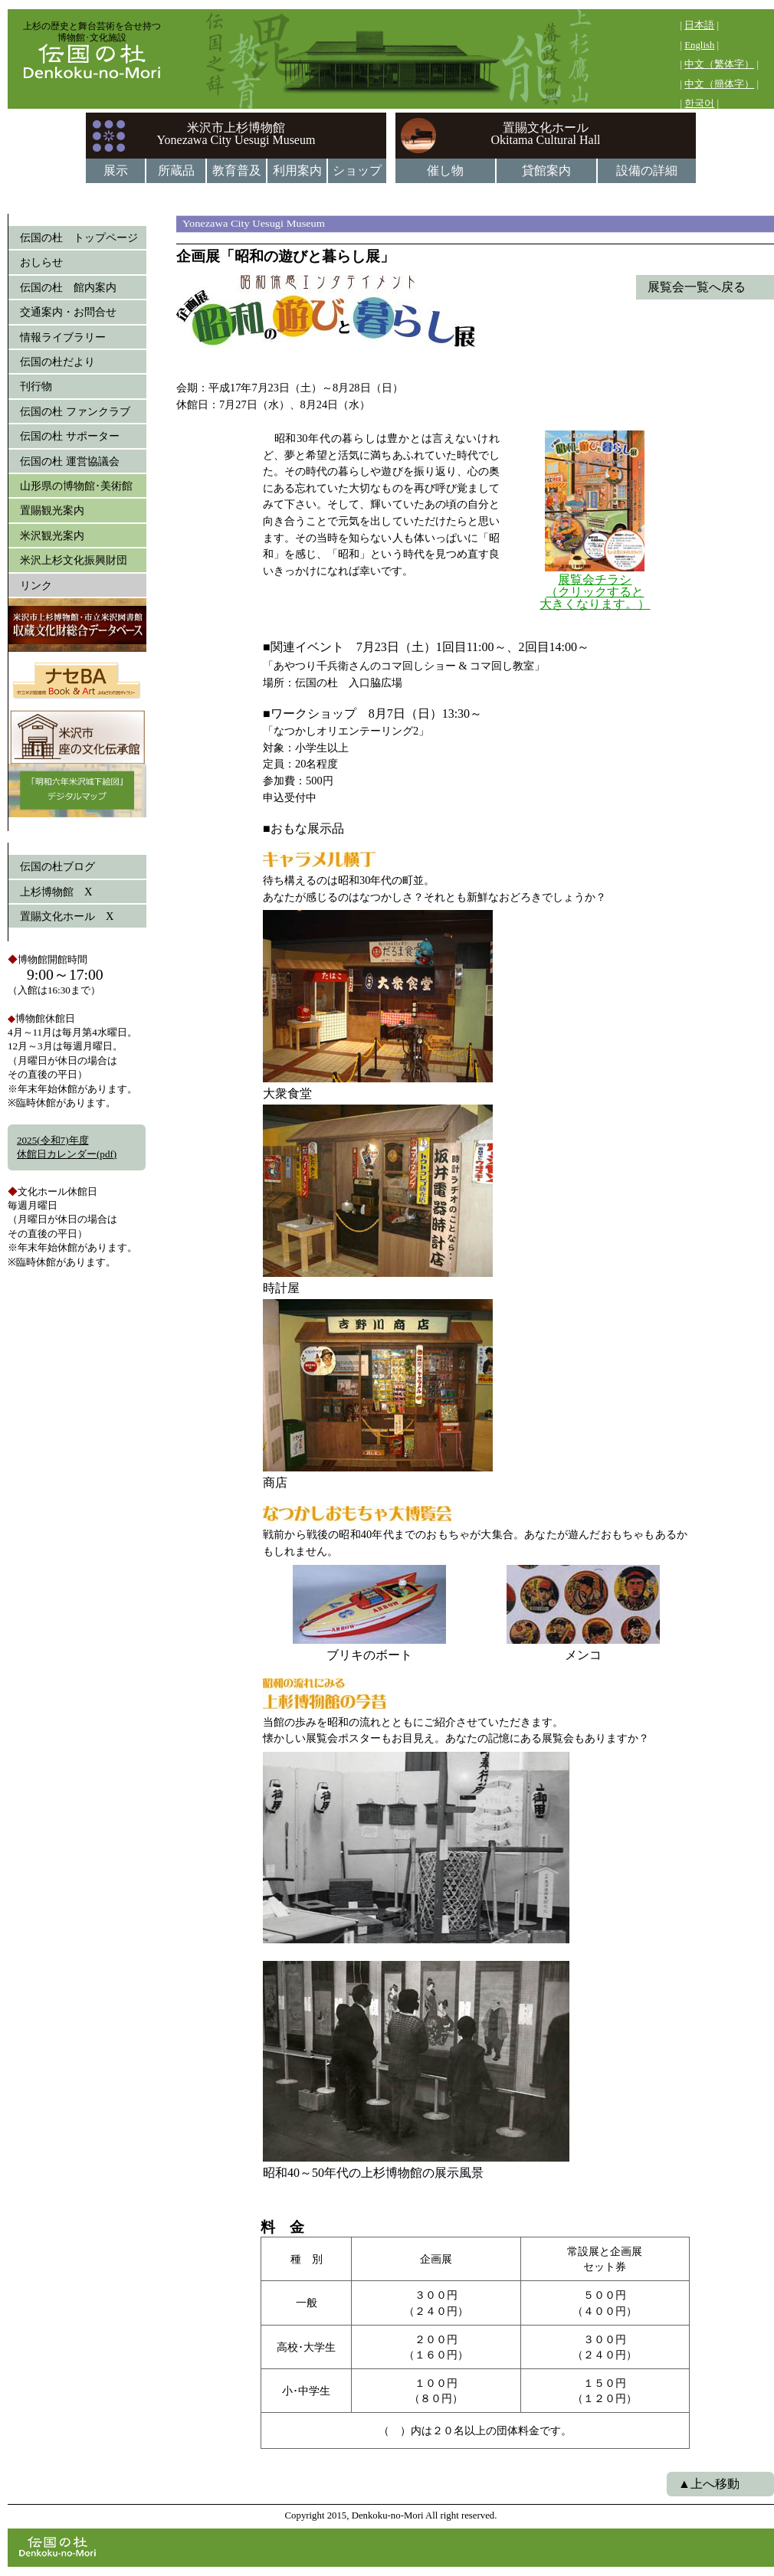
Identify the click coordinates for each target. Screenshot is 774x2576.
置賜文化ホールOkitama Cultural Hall (545, 133)
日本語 (699, 25)
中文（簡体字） (719, 84)
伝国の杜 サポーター (70, 436)
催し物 (445, 170)
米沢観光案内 (52, 535)
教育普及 (236, 170)
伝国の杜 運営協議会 (70, 461)
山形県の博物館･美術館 (76, 486)
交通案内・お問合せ (68, 312)
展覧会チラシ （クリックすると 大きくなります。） (595, 591)
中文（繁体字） (719, 64)
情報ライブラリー (63, 337)
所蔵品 (176, 170)
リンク (36, 585)
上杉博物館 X (56, 891)
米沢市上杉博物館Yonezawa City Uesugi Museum (236, 133)
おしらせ (41, 262)
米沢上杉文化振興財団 (73, 560)
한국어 (699, 103)
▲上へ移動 (709, 2483)
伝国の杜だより (57, 361)
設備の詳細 (646, 170)
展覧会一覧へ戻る (697, 286)
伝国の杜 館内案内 (68, 287)
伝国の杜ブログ (57, 866)
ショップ (357, 170)
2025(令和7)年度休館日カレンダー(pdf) (66, 1147)
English (699, 45)
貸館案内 (546, 170)
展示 (115, 170)
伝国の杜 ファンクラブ (75, 411)
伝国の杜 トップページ (79, 237)
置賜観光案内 (52, 510)
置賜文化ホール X (66, 916)
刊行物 (36, 386)
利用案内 (297, 170)
